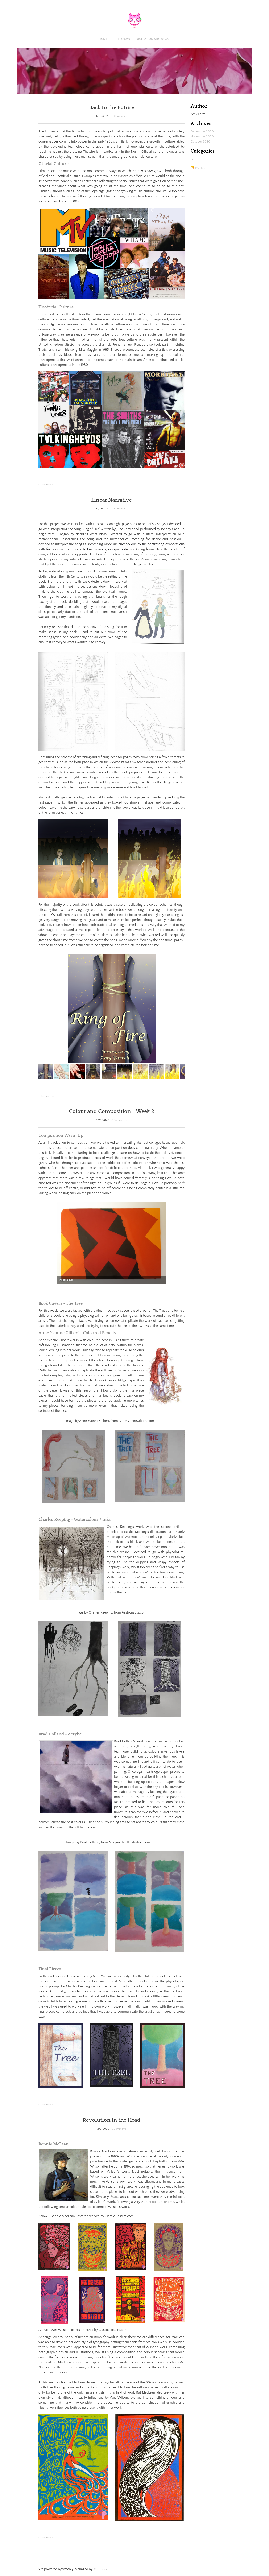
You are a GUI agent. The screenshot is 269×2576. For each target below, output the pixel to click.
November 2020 (202, 136)
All (192, 159)
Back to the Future (111, 107)
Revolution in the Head (111, 2119)
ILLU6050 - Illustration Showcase (143, 39)
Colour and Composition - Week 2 (111, 1111)
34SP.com (100, 2569)
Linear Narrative (111, 499)
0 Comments (119, 116)
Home (103, 39)
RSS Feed (201, 168)
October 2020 (201, 141)
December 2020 (202, 131)
